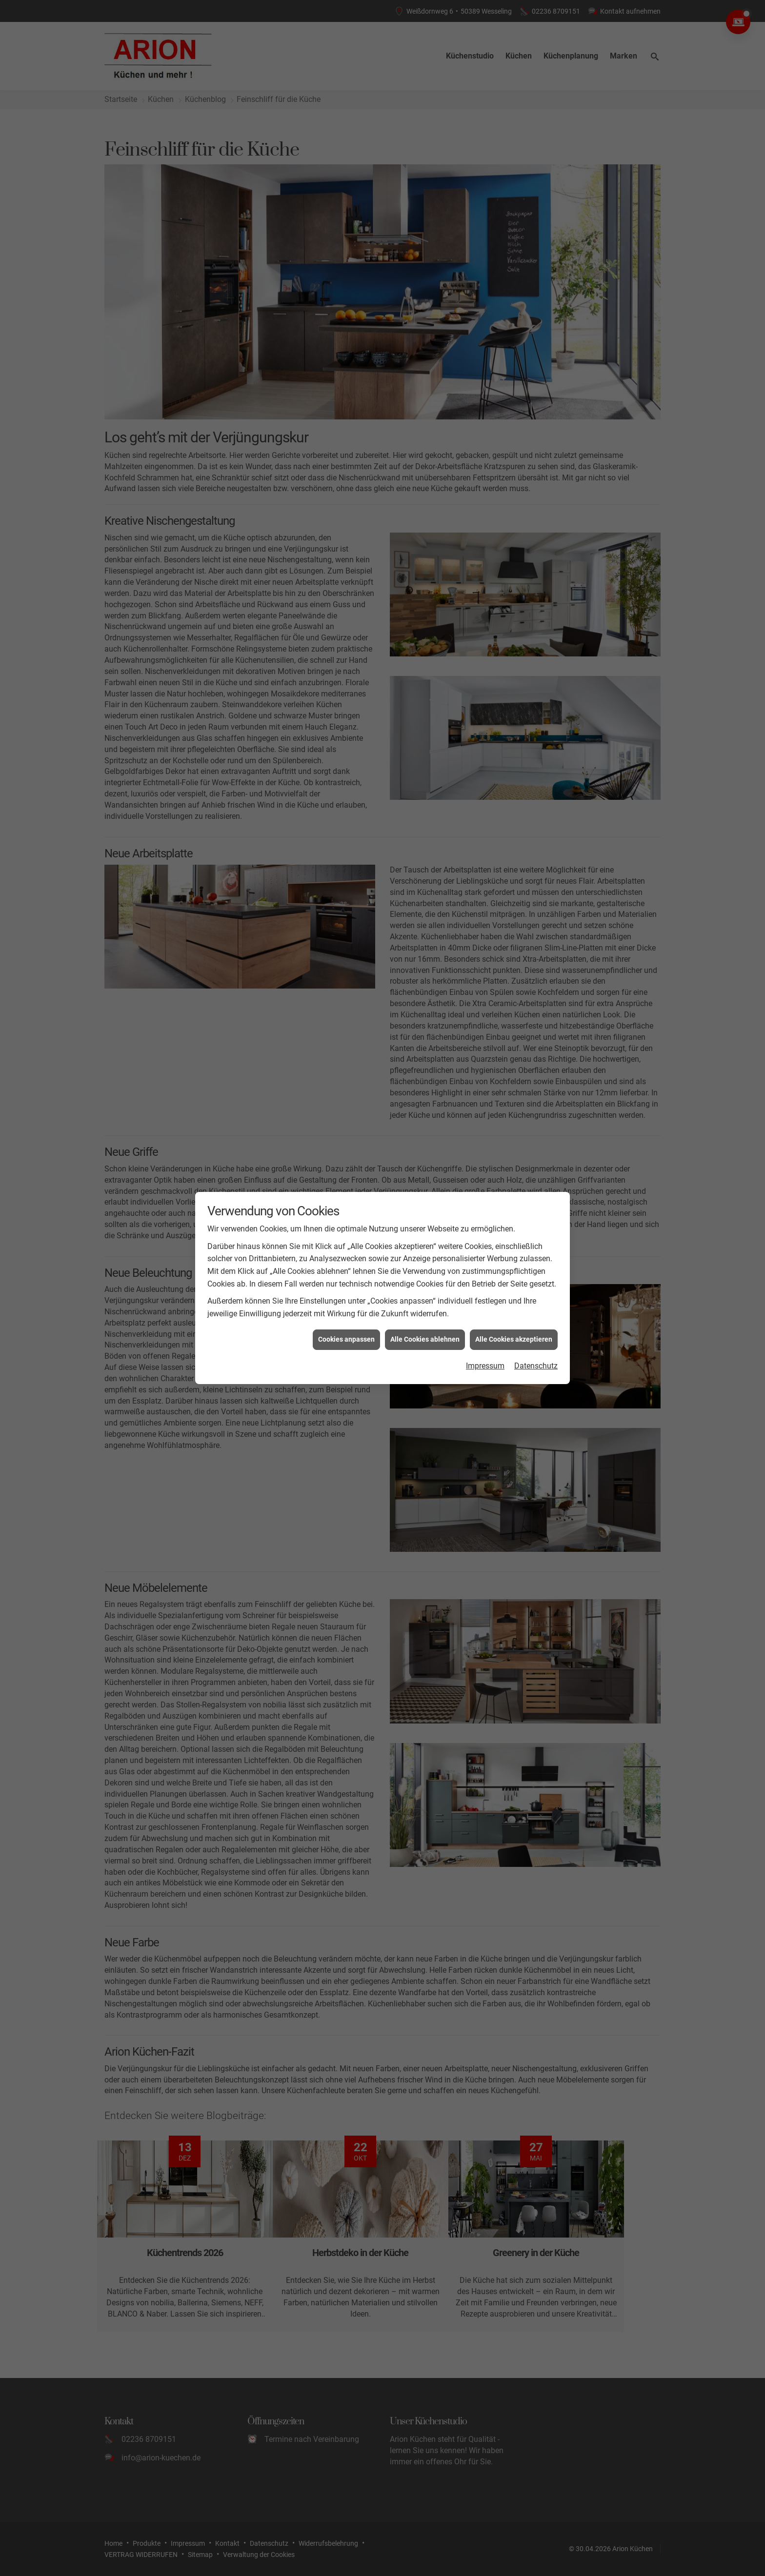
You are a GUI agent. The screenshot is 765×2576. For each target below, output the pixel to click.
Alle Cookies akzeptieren (513, 1321)
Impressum (485, 1347)
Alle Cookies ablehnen (425, 1321)
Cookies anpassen (346, 1321)
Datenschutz (536, 1347)
